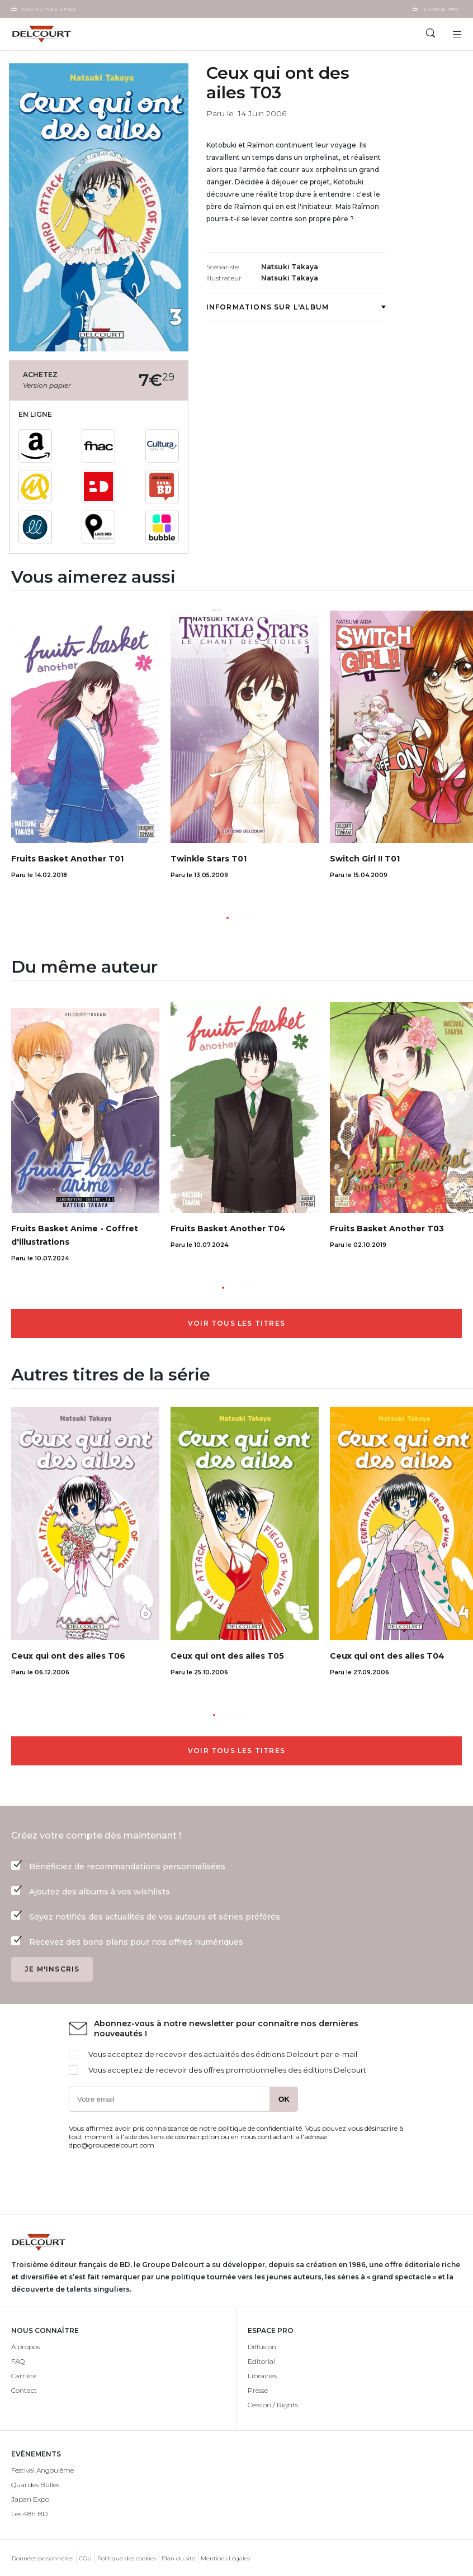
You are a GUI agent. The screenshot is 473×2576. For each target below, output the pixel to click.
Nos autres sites (49, 9)
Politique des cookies (126, 2558)
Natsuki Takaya (289, 267)
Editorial (261, 2361)
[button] (227, 918)
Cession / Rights (273, 2405)
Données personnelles (42, 2558)
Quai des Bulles (35, 2484)
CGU (85, 2558)
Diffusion (262, 2346)
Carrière (23, 2376)
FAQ (18, 2361)
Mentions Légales (225, 2558)
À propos (25, 2346)
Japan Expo (30, 2499)
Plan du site (178, 2558)
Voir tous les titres (236, 1323)
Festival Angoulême (42, 2470)
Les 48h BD (29, 2514)
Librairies (262, 2376)
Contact (24, 2390)
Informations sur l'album (296, 307)
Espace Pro (440, 9)
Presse (258, 2390)
